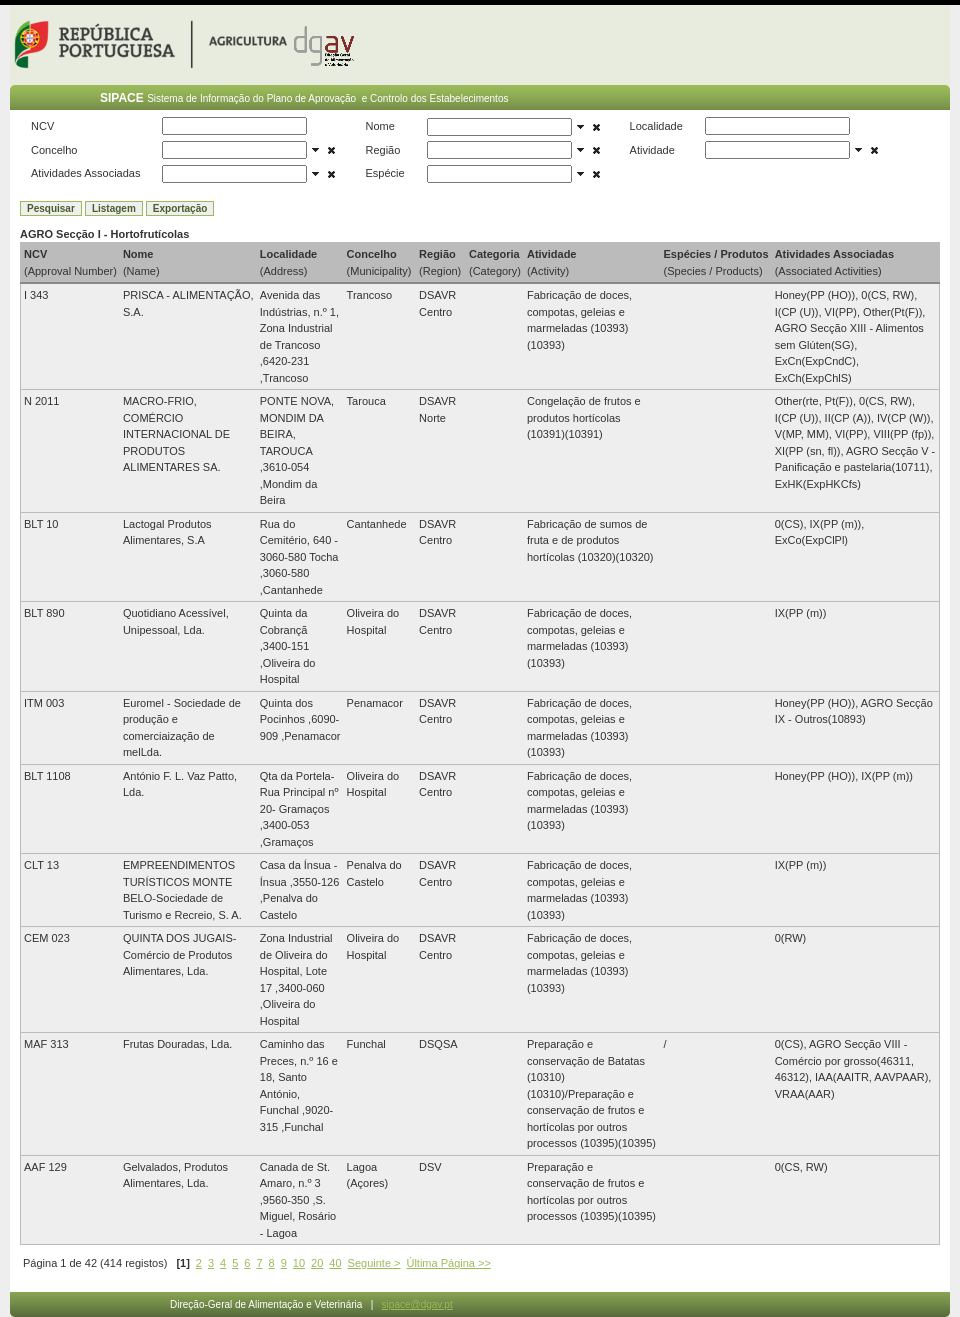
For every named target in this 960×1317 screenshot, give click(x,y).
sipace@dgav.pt (417, 1304)
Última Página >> (448, 1263)
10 (299, 1263)
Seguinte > (374, 1263)
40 (335, 1263)
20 (317, 1263)
